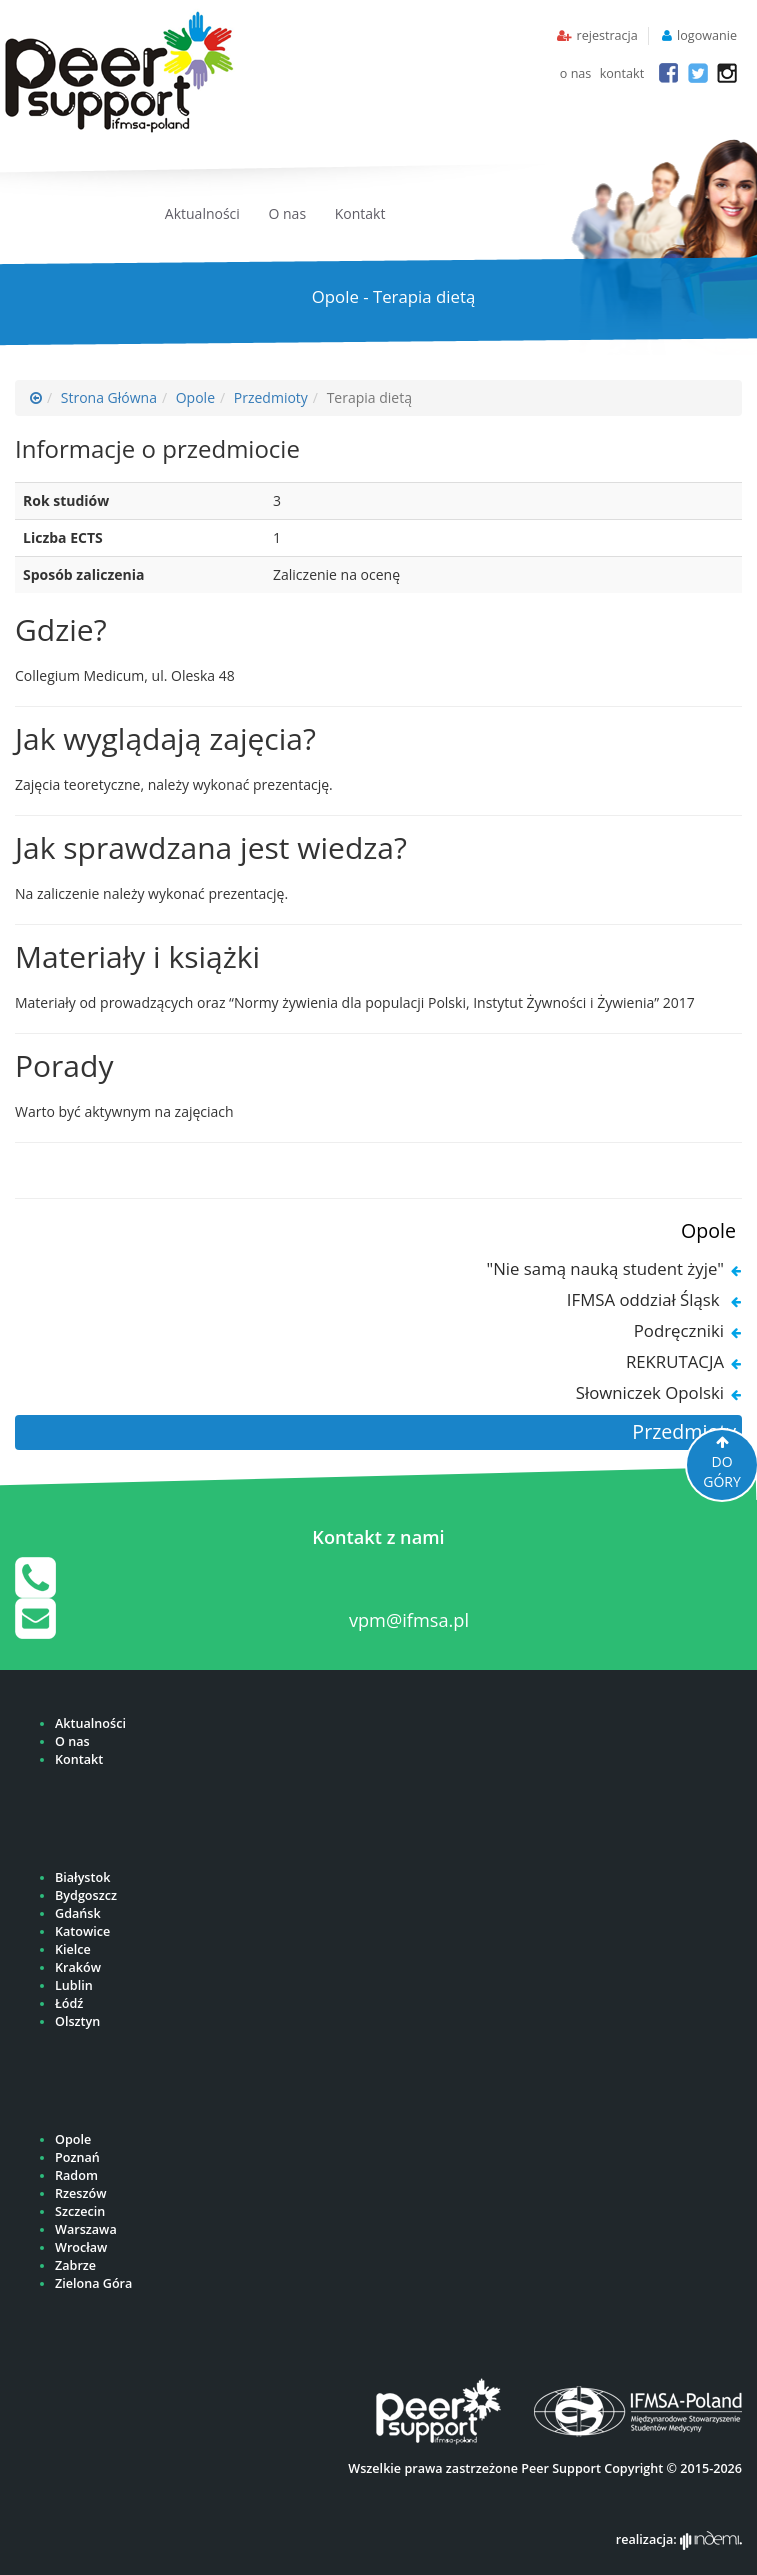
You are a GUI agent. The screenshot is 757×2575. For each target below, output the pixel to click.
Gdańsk (78, 1913)
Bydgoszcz (86, 1895)
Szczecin (80, 2211)
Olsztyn (77, 2021)
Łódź (69, 2003)
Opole (195, 397)
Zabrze (75, 2265)
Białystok (82, 1877)
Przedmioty (271, 397)
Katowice (82, 1931)
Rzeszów (80, 2193)
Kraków (78, 1967)
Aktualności (202, 213)
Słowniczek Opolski (650, 1392)
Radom (76, 2175)
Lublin (74, 1985)
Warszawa (86, 2229)
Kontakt (360, 213)
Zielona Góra (93, 2283)
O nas (288, 213)
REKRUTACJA (675, 1361)
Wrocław (81, 2247)
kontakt (622, 73)
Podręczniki (679, 1330)
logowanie (707, 35)
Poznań (77, 2157)
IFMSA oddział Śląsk (645, 1299)
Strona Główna (109, 397)
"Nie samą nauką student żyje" (605, 1268)
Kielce (73, 1949)
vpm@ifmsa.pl (409, 1620)
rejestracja (606, 35)
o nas (576, 73)
